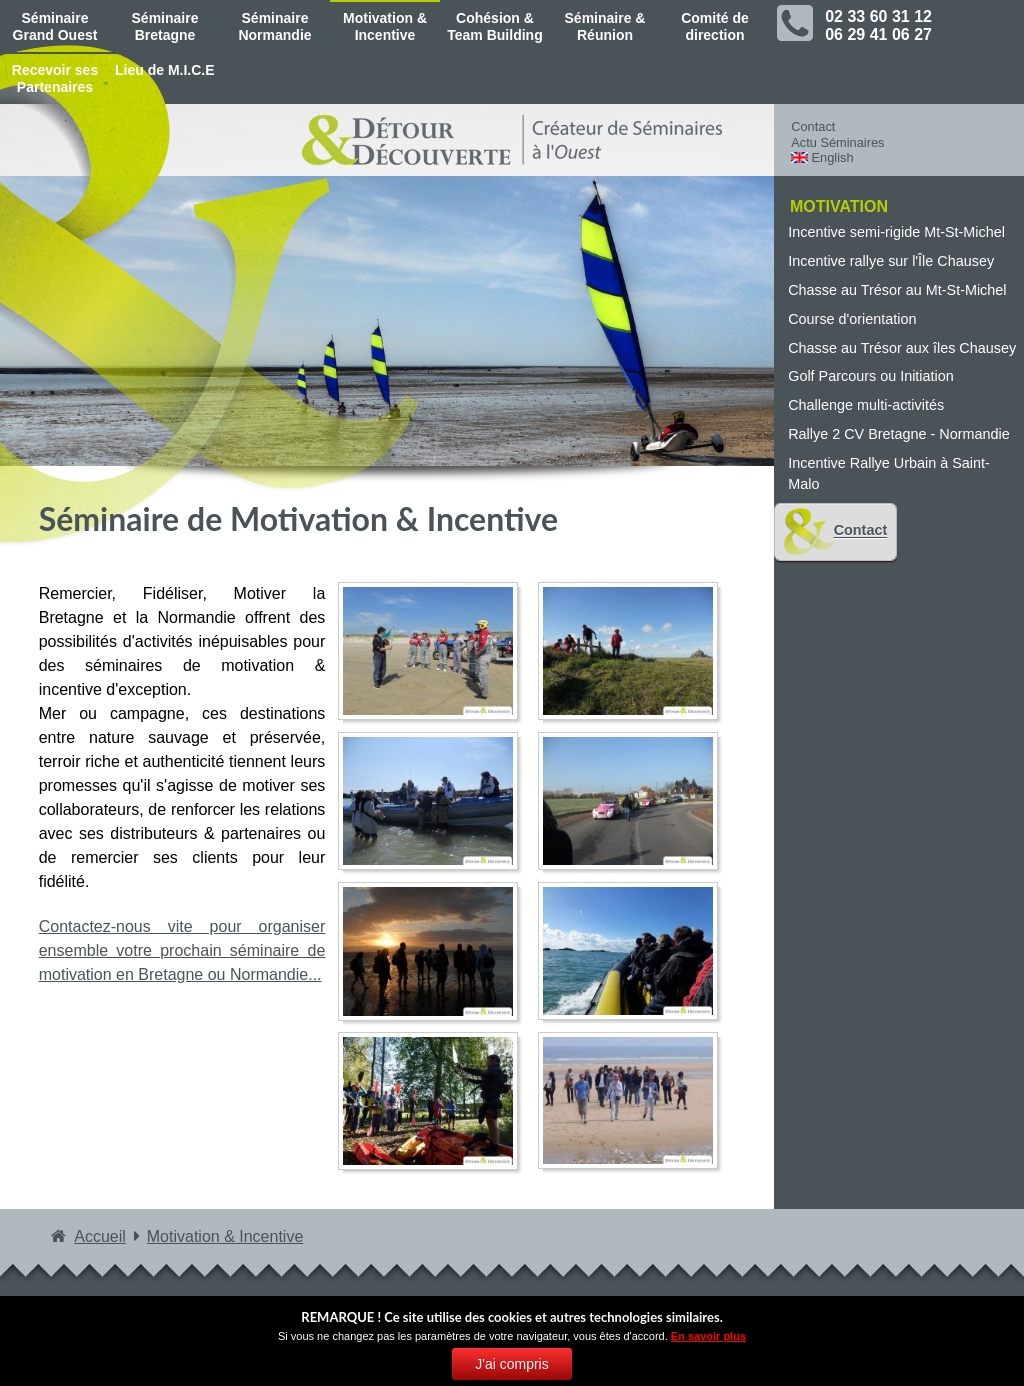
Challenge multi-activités (866, 405)
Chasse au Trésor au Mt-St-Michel (897, 290)
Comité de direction (715, 26)
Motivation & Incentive (385, 26)
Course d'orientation (852, 319)
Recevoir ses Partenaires (55, 78)
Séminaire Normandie (274, 26)
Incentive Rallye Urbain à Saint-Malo (889, 474)
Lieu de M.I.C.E (165, 70)
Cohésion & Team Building (494, 26)
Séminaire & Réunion (605, 26)
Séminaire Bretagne (165, 26)
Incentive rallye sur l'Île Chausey (891, 261)
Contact (813, 126)
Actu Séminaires (837, 142)
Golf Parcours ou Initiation (871, 376)
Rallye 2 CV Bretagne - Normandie (899, 434)
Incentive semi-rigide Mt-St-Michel (896, 232)
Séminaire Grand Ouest (55, 26)
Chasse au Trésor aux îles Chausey (902, 348)
